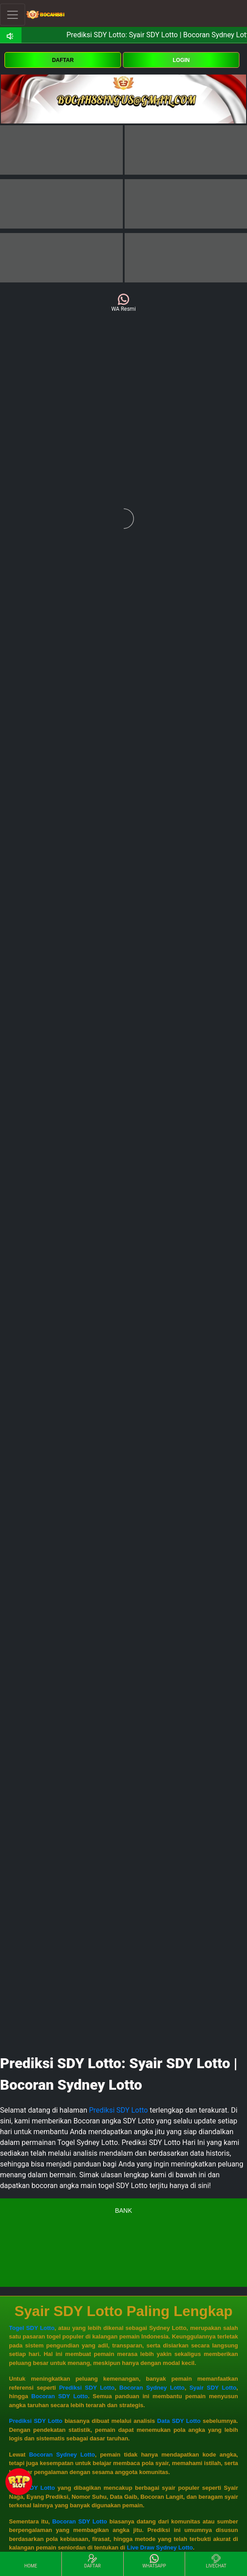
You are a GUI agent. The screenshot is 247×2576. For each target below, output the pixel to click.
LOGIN (181, 60)
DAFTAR (63, 60)
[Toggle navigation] (12, 15)
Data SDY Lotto (179, 2420)
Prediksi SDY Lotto (118, 2110)
